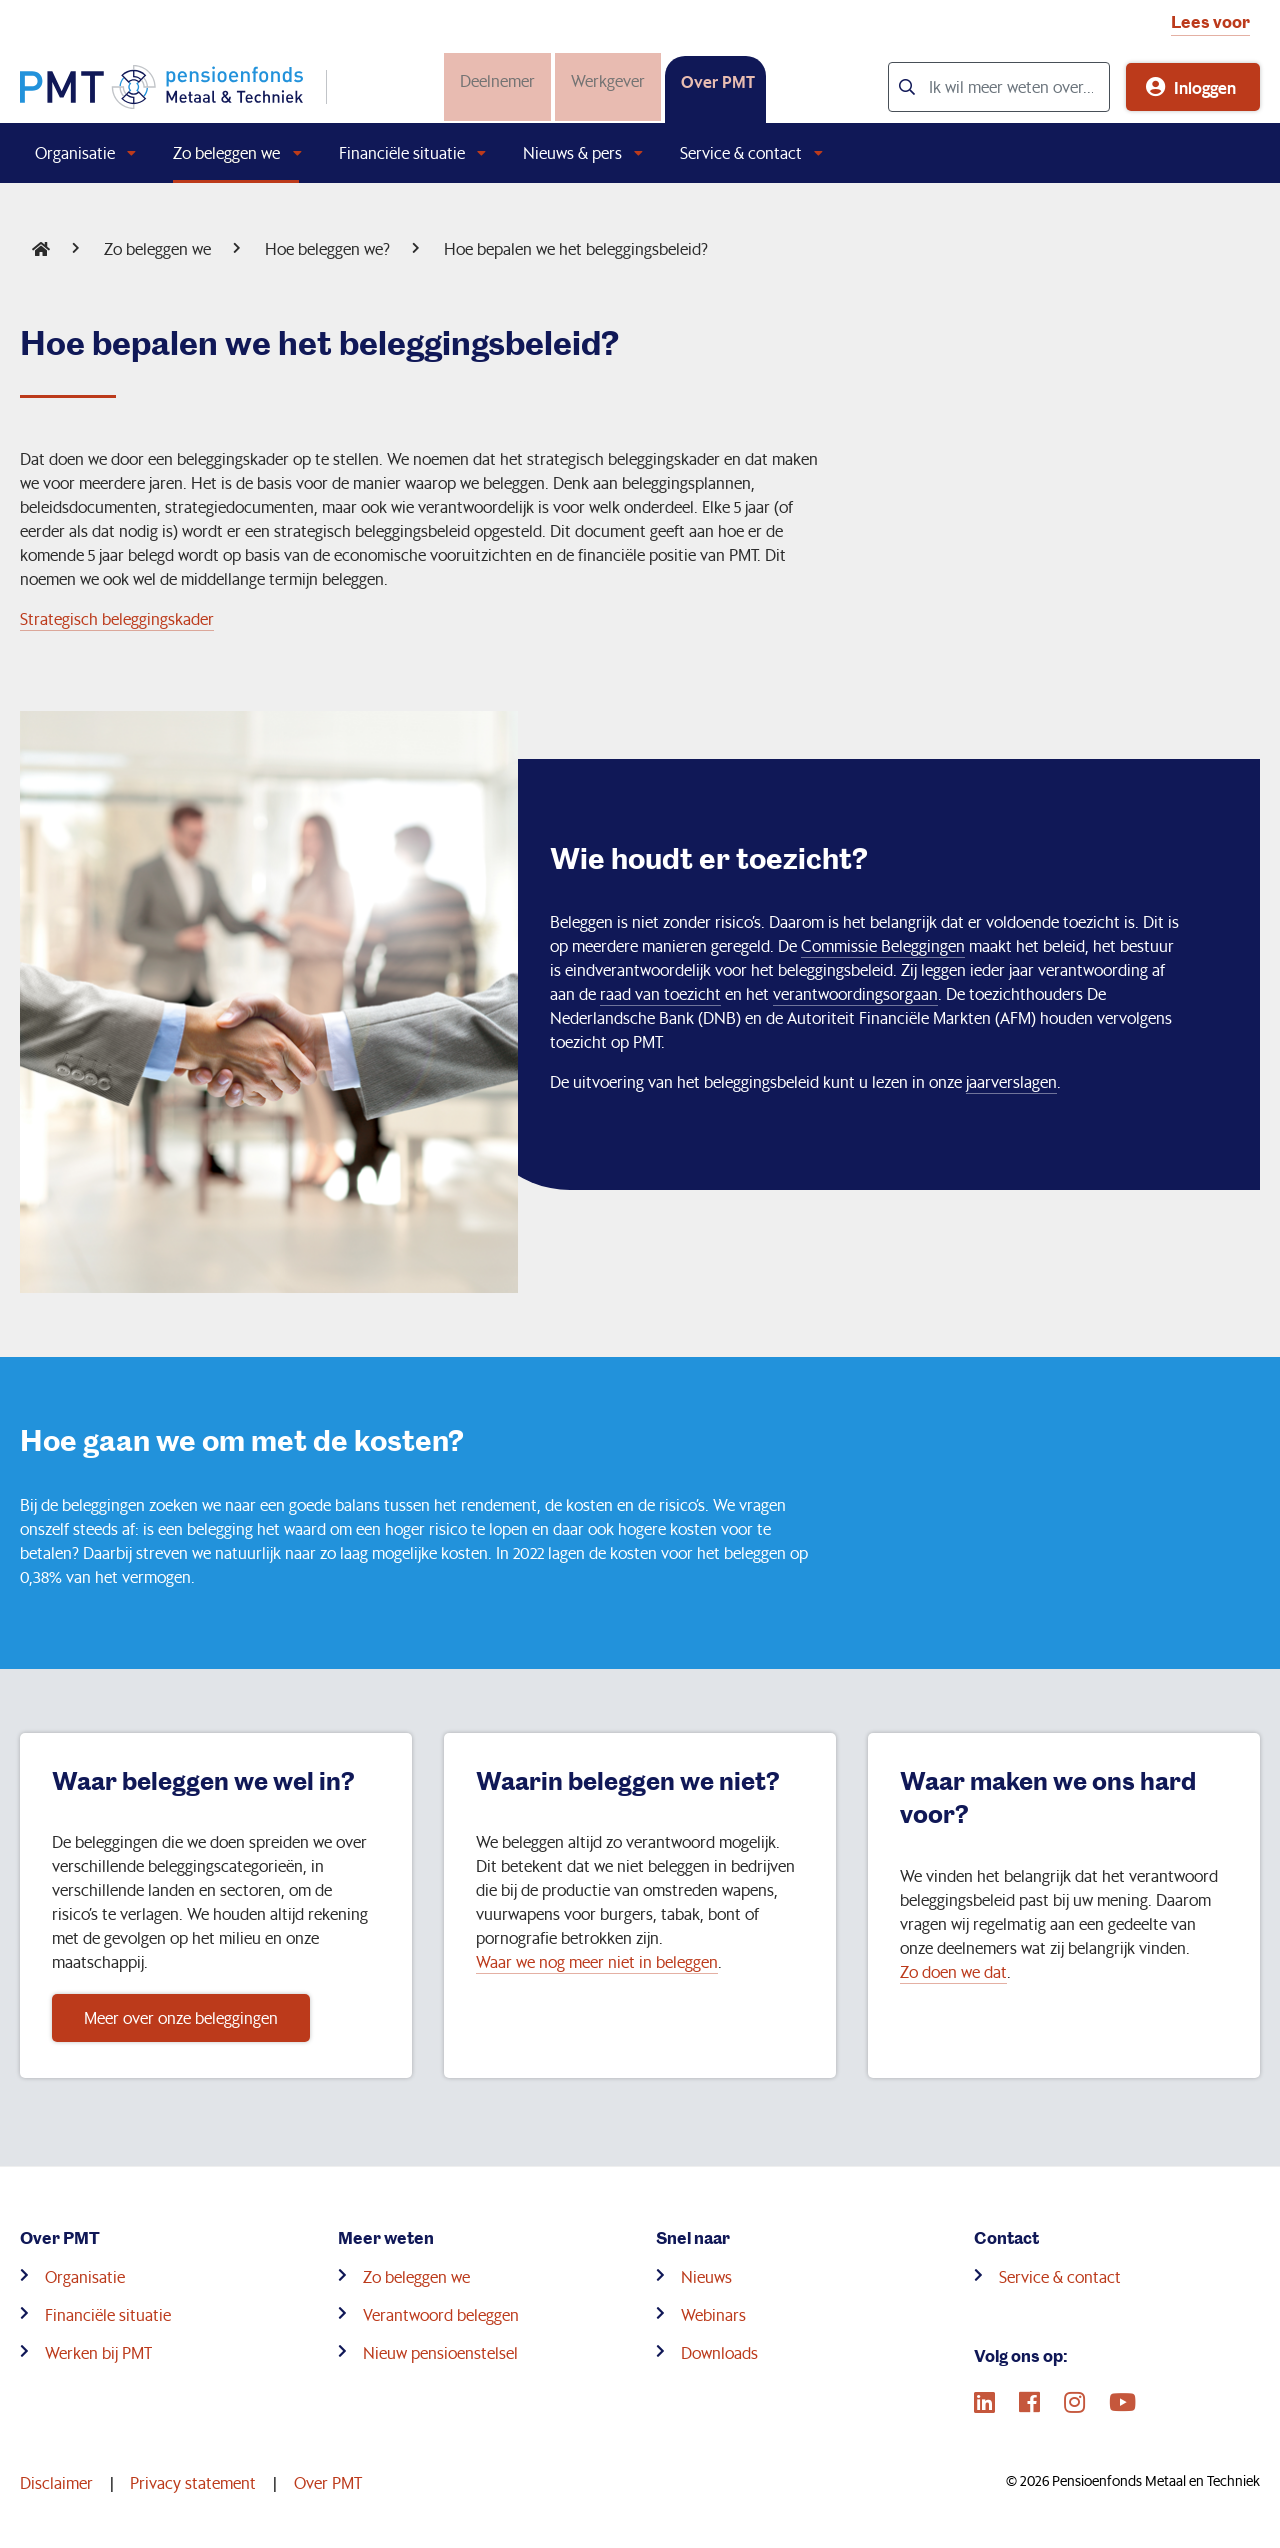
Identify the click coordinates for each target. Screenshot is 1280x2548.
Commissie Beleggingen (883, 945)
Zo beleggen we (226, 152)
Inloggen (1205, 87)
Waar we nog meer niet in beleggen (597, 1961)
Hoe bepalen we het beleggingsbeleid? (576, 248)
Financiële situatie (402, 152)
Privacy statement (193, 2482)
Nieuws (706, 2276)
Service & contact (741, 152)
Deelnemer (493, 80)
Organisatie (75, 152)
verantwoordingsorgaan (855, 993)
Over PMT (714, 81)
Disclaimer (56, 2482)
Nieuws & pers (572, 152)
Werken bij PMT (98, 2352)
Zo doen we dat (953, 1971)
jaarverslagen (1011, 1081)
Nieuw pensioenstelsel (440, 2352)
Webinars (713, 2314)
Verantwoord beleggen (441, 2314)
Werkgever (604, 80)
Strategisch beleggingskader (117, 618)
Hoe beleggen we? (327, 248)
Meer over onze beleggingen (181, 2017)
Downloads (719, 2352)
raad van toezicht (660, 993)
